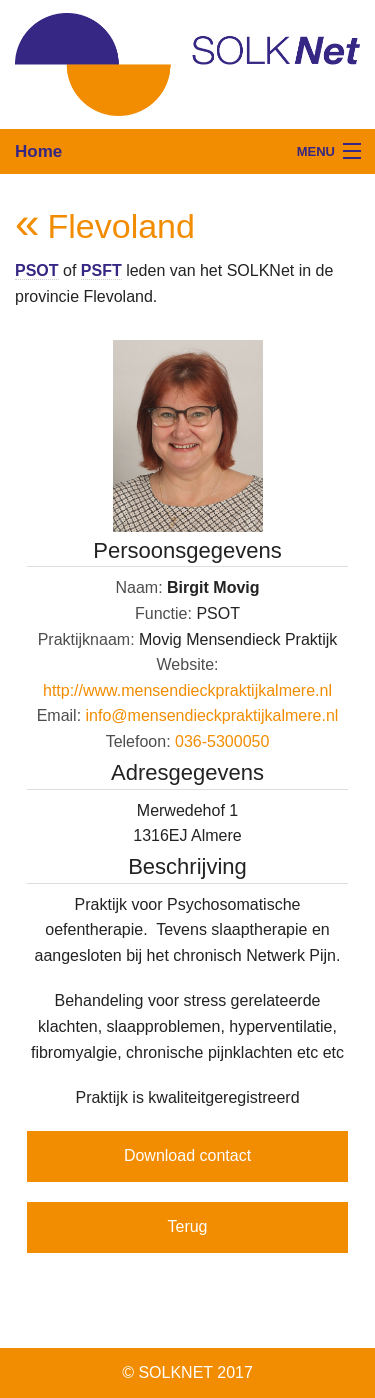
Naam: (138, 587)
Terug (187, 1226)
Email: (59, 715)
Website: (188, 664)
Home (38, 151)
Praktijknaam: (86, 639)
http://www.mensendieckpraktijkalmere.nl (187, 690)
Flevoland (120, 226)
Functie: (163, 613)
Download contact (187, 1155)
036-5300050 (222, 741)
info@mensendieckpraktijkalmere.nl (212, 715)
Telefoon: (138, 741)
